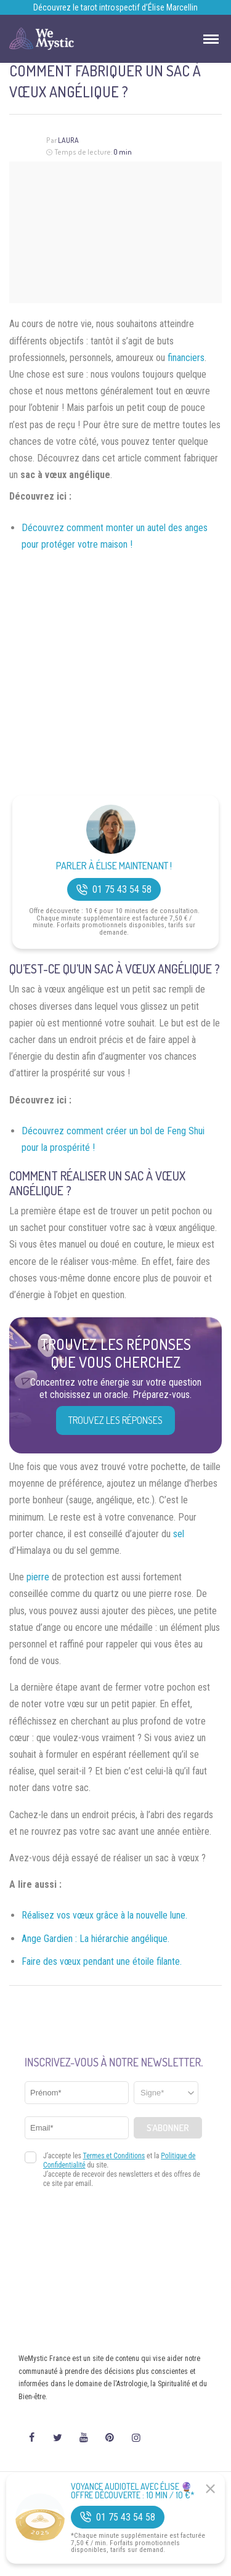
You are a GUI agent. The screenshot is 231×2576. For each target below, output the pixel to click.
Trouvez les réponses (115, 1420)
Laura (68, 140)
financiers (186, 358)
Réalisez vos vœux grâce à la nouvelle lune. (104, 1915)
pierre (37, 1577)
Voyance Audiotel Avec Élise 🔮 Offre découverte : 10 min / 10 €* (133, 2491)
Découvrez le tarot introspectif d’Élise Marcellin (115, 7)
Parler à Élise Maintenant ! (114, 866)
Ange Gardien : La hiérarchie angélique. (95, 1938)
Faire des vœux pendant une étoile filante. (102, 1961)
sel (178, 1534)
